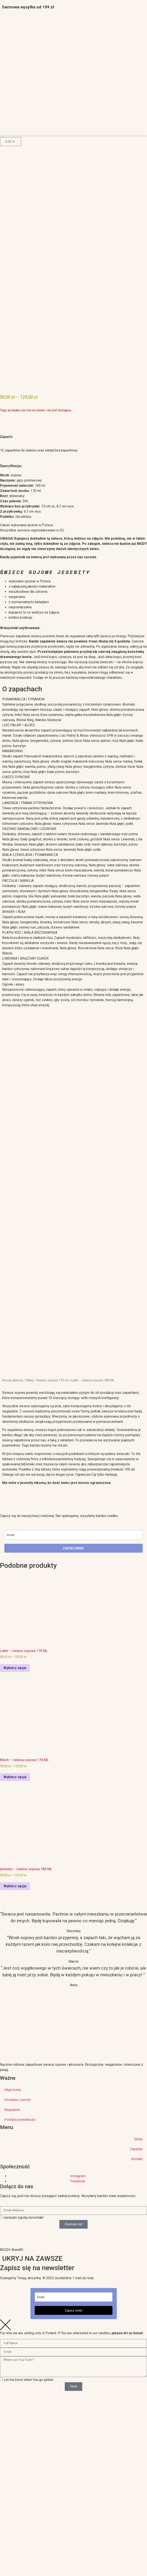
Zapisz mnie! (73, 2307)
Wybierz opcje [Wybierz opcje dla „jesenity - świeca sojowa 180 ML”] (15, 1883)
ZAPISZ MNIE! (73, 1545)
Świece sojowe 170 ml (52, 1377)
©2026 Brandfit (11, 2247)
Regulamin (12, 2107)
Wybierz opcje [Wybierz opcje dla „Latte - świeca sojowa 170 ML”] (15, 1665)
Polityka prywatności (20, 2117)
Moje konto (12, 2087)
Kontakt (137, 2156)
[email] (73, 1531)
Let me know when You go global (28, 2376)
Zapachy (136, 2146)
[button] (73, 136)
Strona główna (12, 1377)
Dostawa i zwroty (17, 2097)
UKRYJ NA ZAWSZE (32, 2255)
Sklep (29, 1377)
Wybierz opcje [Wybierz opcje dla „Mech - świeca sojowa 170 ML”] (15, 1774)
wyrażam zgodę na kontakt (24, 2214)
